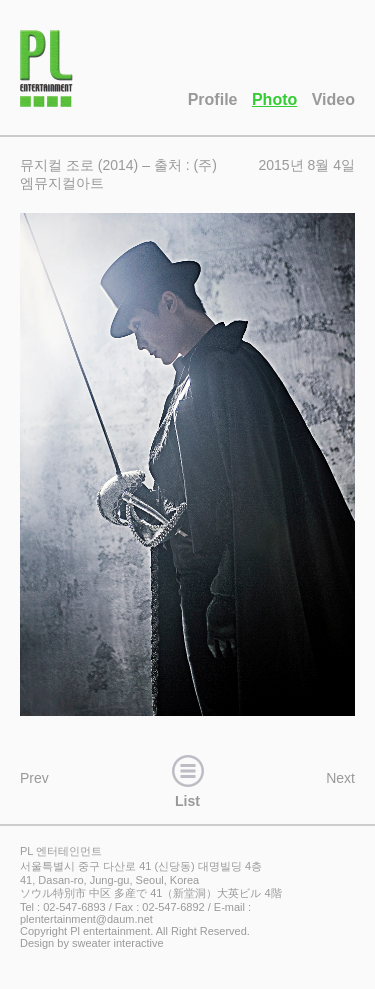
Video (333, 99)
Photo (274, 99)
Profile (213, 99)
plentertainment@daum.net (86, 919)
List (188, 779)
